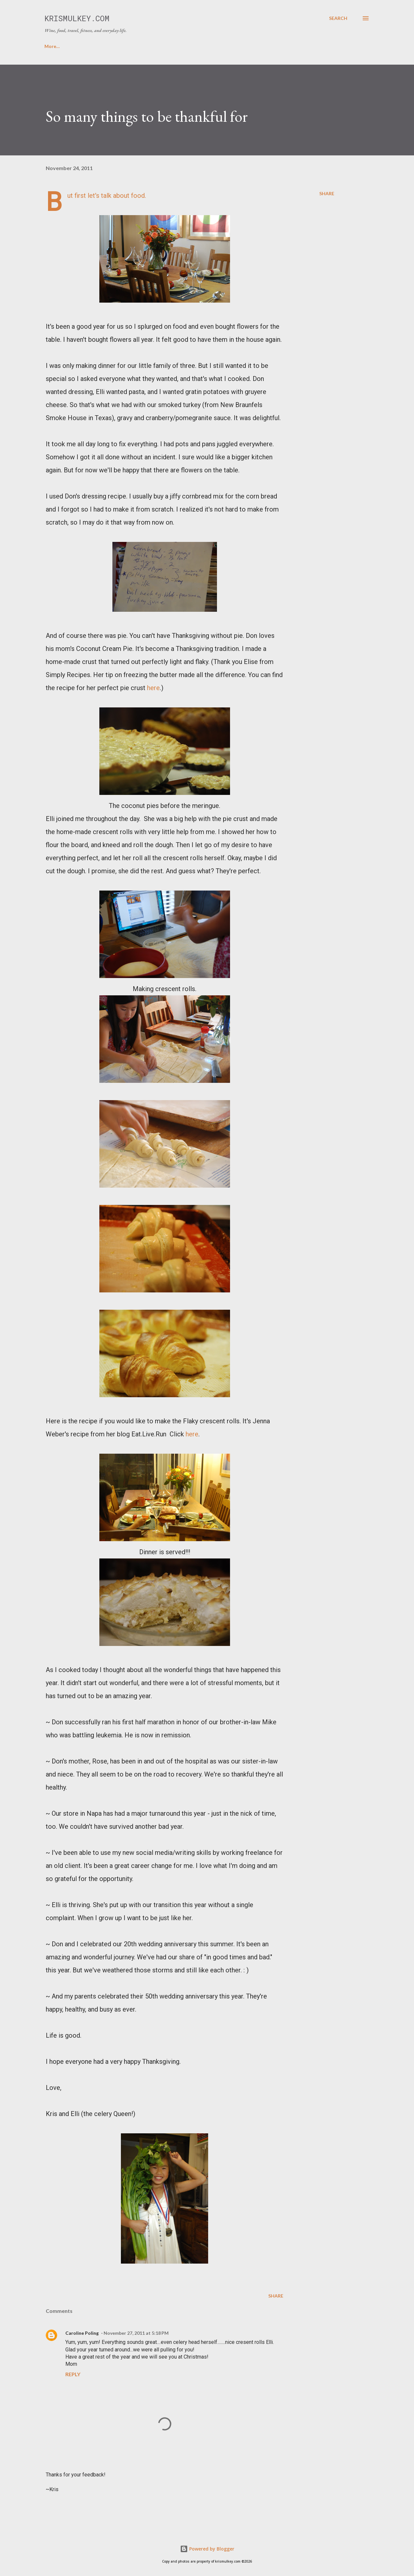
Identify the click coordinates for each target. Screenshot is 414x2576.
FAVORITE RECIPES (135, 46)
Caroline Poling (82, 2333)
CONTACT (187, 46)
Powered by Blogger (207, 2549)
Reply (72, 2374)
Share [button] (326, 193)
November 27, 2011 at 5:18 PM (136, 2333)
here (153, 688)
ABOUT (86, 46)
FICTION (227, 46)
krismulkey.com (76, 18)
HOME (51, 46)
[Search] (338, 18)
